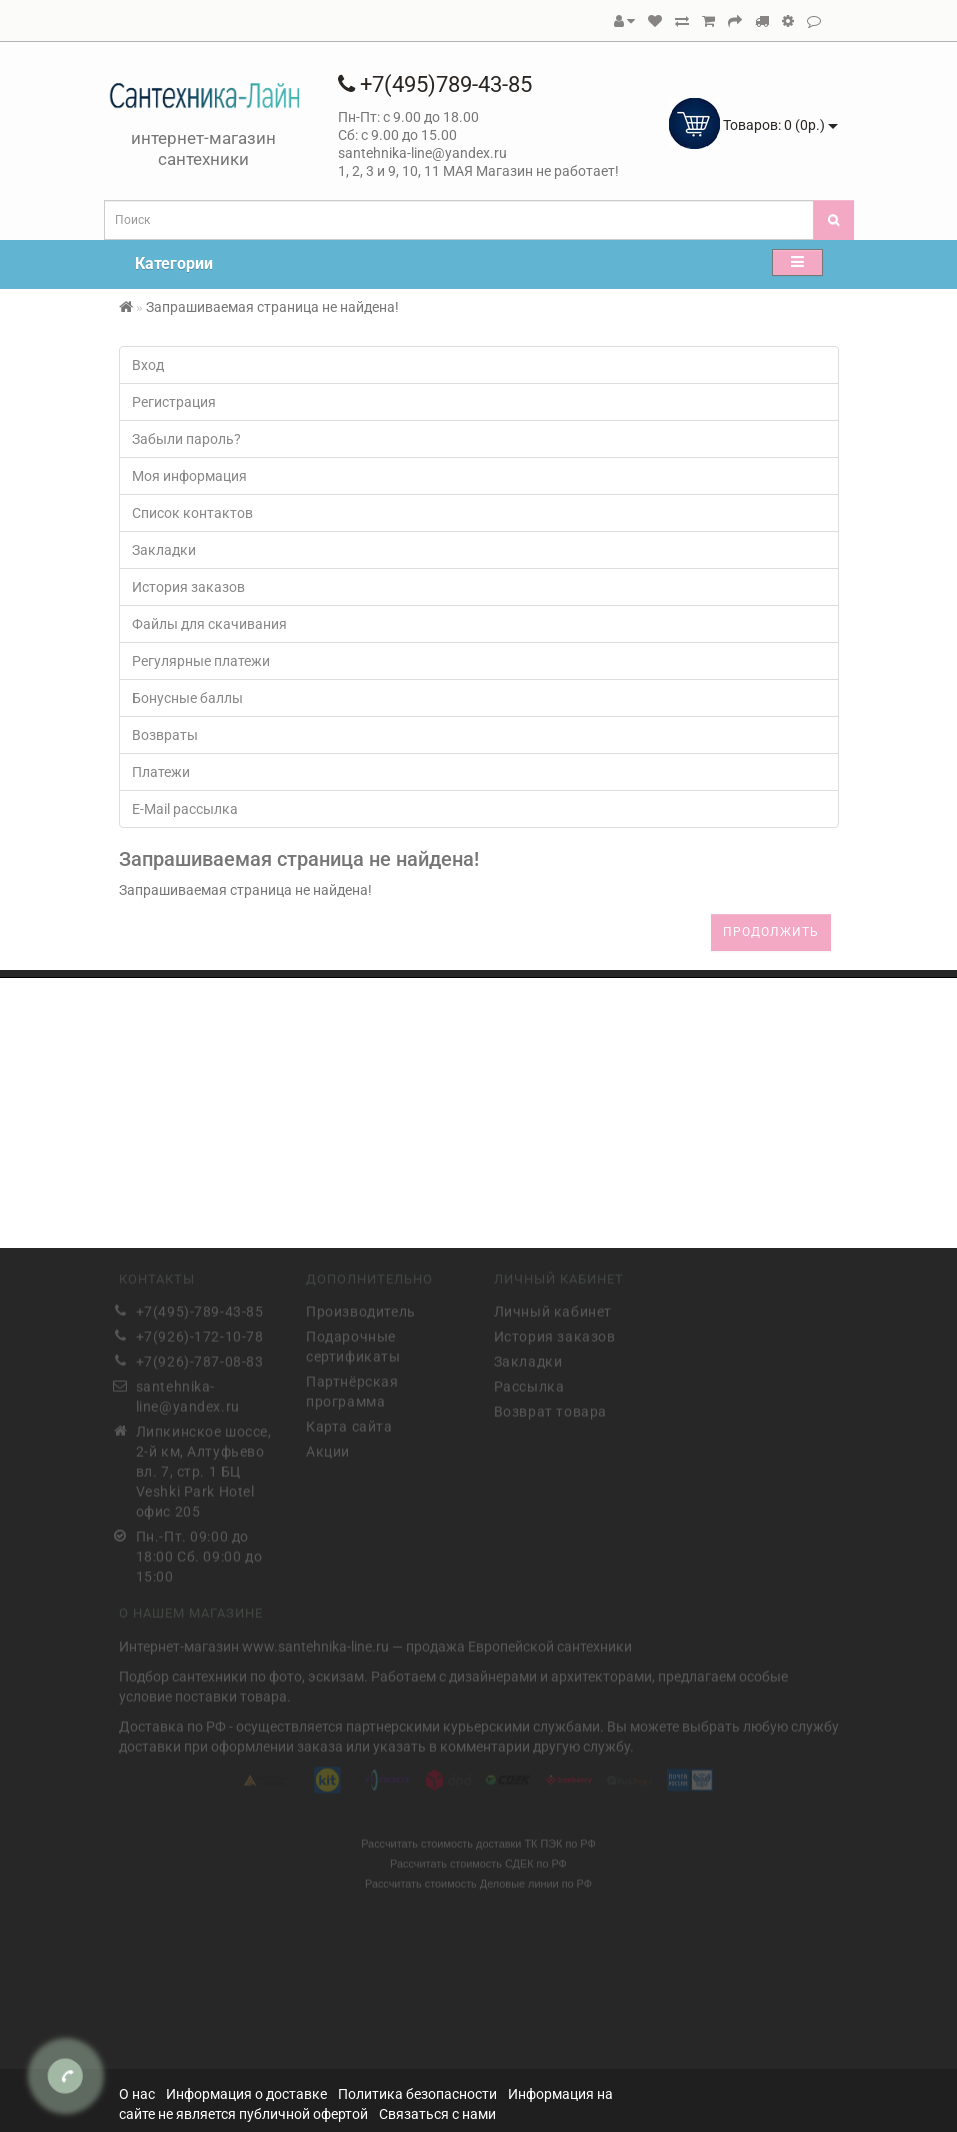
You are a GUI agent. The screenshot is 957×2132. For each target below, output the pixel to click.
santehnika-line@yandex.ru (188, 1394)
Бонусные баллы (187, 698)
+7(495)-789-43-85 (200, 1309)
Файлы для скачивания (209, 624)
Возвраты (165, 735)
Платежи (161, 772)
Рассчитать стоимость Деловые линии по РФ (478, 1880)
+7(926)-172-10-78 (200, 1334)
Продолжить (771, 932)
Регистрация (174, 402)
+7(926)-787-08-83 (200, 1359)
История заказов (188, 587)
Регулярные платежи (201, 661)
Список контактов (192, 513)
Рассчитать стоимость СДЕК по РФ (478, 1860)
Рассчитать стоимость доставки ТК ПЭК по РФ (478, 1840)
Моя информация (189, 476)
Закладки (164, 550)
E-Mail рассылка (185, 809)
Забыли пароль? (186, 439)
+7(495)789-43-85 (435, 84)
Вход (148, 365)
